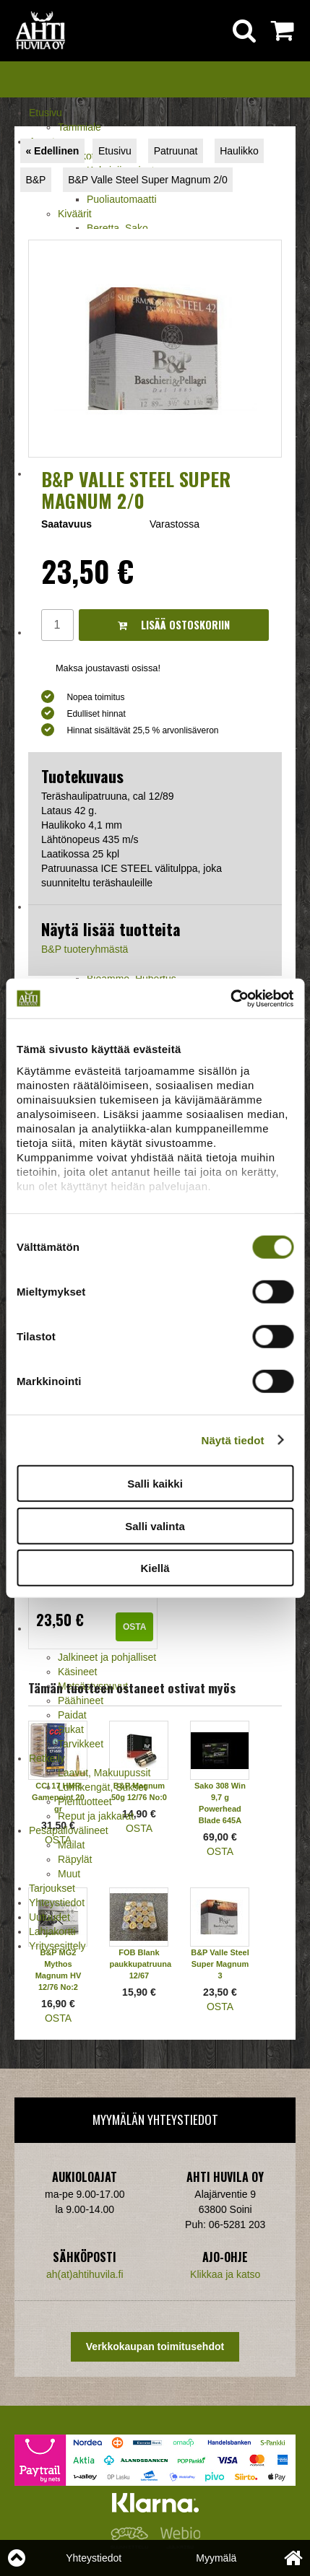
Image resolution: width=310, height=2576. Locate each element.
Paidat (72, 1715)
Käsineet (77, 1671)
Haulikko (239, 151)
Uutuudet (49, 1917)
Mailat (71, 1845)
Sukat (71, 1729)
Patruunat (176, 151)
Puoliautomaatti (122, 199)
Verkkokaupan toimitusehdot (155, 2346)
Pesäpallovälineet (68, 1830)
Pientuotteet (85, 1801)
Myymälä (216, 2558)
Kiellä (154, 1568)
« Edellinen (52, 151)
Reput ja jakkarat (96, 1816)
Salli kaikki (155, 1483)
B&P (35, 179)
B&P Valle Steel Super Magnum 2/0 (148, 179)
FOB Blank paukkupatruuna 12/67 (140, 1964)
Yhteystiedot (57, 1902)
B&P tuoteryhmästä (84, 949)
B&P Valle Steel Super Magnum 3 (220, 1964)
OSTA (134, 1627)
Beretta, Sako (117, 228)
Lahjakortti (52, 1931)
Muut (69, 1873)
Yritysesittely (57, 1946)
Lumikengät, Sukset (102, 1787)
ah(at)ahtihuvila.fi (85, 2274)
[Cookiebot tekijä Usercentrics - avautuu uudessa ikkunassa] (230, 998)
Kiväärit (75, 213)
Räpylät (75, 1859)
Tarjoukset (52, 1888)
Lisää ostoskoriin (174, 624)
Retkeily (47, 1758)
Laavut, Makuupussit (104, 1772)
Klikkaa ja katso (225, 2274)
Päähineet (80, 1700)
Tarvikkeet (80, 1744)
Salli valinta (155, 1525)
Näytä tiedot (233, 1439)
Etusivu (45, 112)
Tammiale (79, 127)
